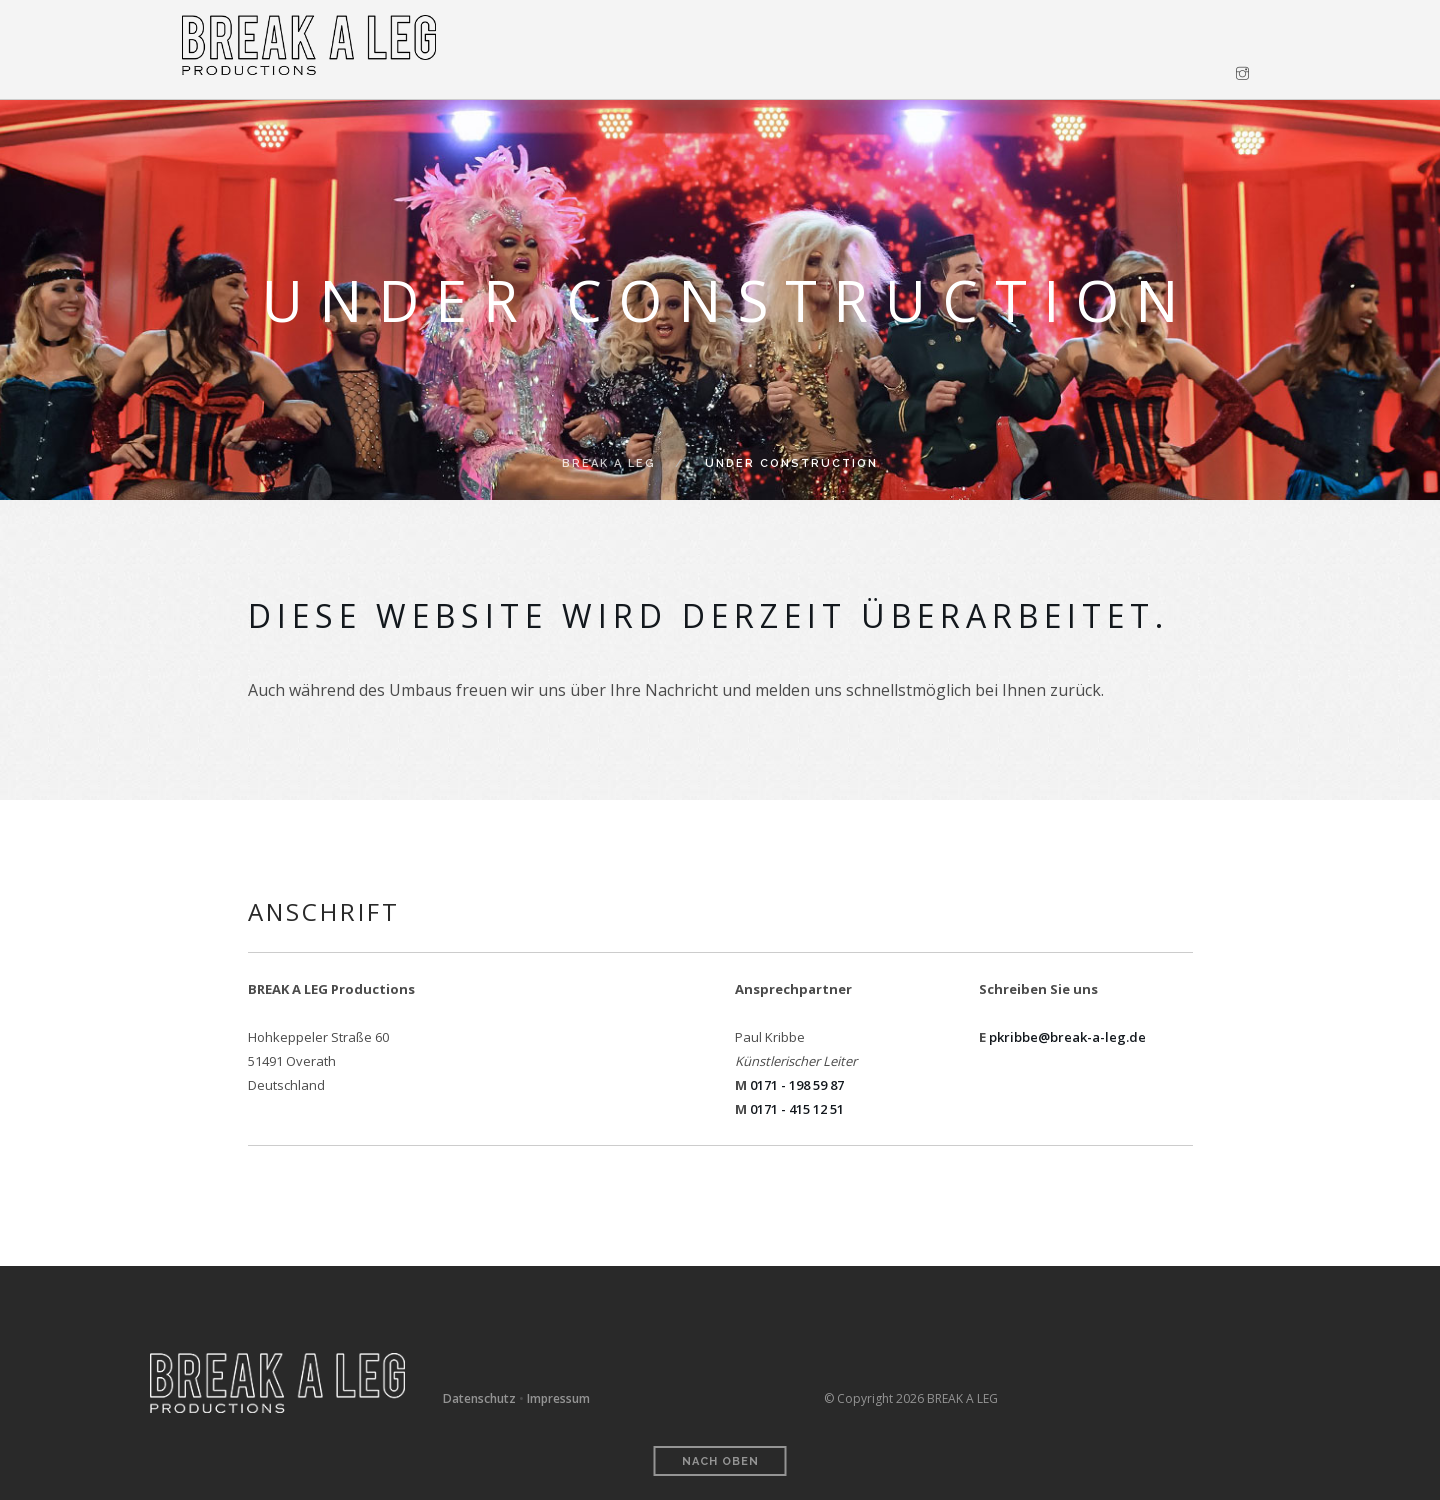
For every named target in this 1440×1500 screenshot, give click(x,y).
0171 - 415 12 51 (797, 1109)
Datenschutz (479, 1398)
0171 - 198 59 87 (797, 1085)
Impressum (558, 1398)
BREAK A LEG (609, 463)
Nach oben (720, 1461)
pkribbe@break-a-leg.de (1067, 1037)
